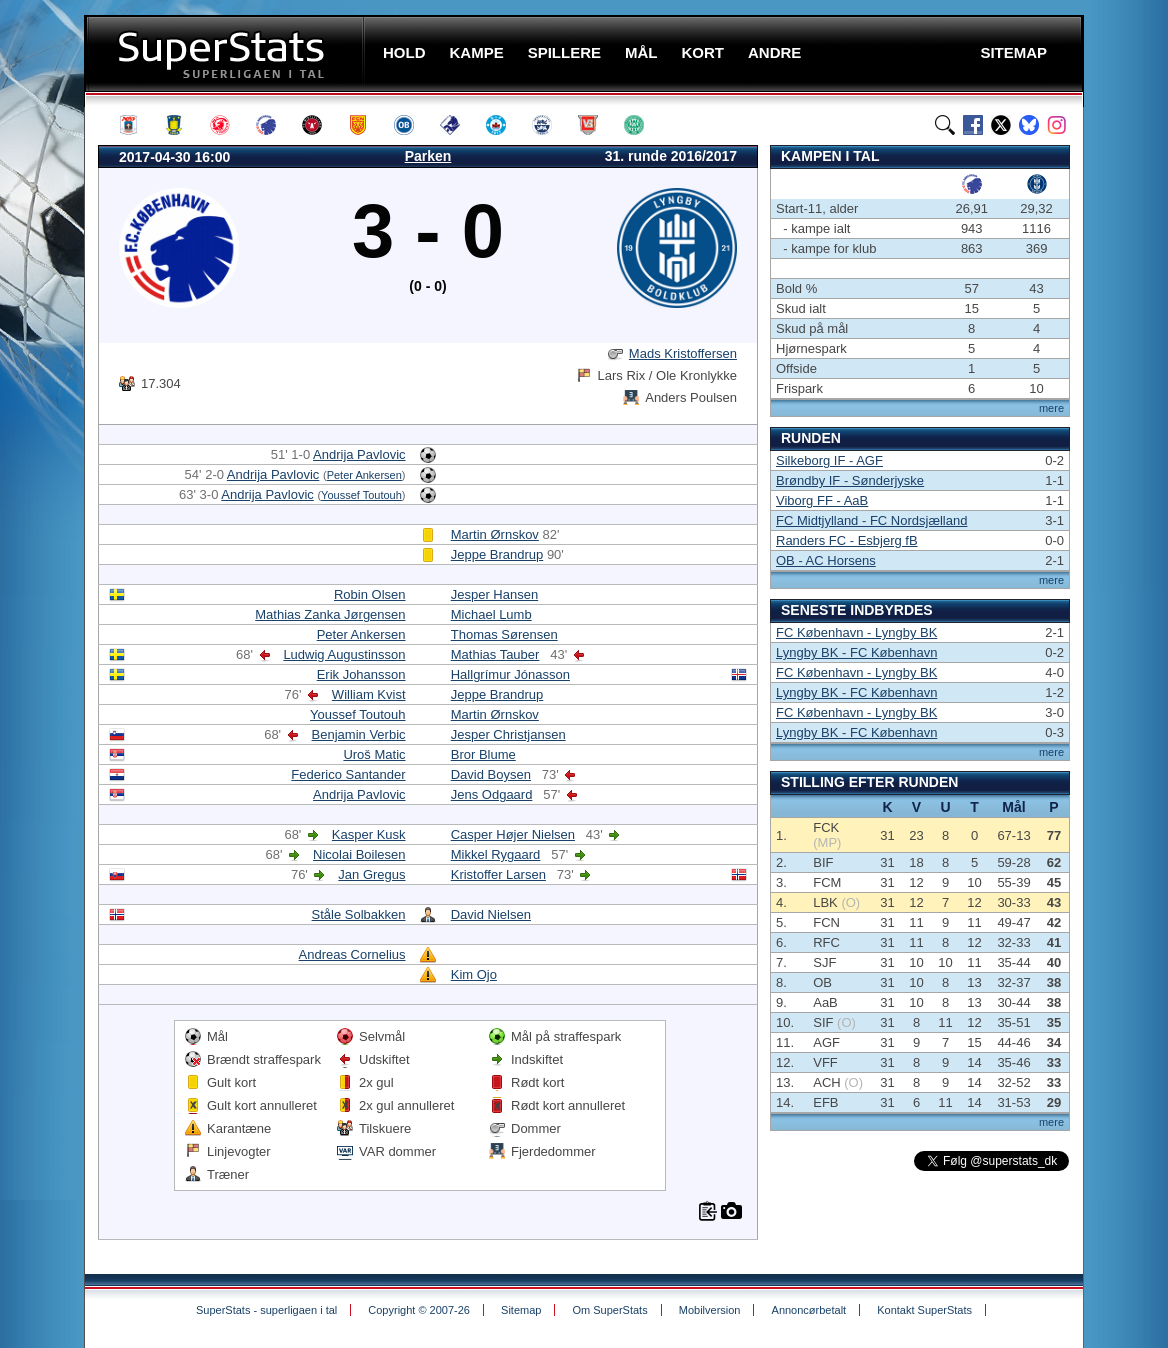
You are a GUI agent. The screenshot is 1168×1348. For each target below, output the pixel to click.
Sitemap (521, 1310)
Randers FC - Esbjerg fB (847, 540)
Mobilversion (710, 1310)
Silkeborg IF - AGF (829, 460)
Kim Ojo (474, 974)
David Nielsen (491, 914)
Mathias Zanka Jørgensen (330, 614)
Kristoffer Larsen (498, 874)
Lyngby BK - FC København (856, 652)
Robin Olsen (370, 594)
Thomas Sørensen (504, 634)
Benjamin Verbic (359, 734)
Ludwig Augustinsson (344, 654)
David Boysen (491, 774)
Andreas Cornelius (352, 954)
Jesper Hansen (494, 594)
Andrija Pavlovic (359, 454)
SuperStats (226, 53)
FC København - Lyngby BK (856, 632)
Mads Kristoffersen (683, 353)
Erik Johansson (361, 674)
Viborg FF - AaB (822, 500)
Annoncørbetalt (809, 1310)
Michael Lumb (491, 614)
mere (1051, 408)
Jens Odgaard (492, 794)
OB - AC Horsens (826, 560)
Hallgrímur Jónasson (510, 674)
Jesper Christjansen (508, 734)
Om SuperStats (609, 1310)
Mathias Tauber (495, 654)
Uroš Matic (374, 754)
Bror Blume (483, 754)
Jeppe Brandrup (497, 554)
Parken (428, 156)
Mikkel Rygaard (496, 854)
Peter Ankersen (364, 475)
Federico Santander (348, 774)
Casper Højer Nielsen (513, 834)
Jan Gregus (371, 874)
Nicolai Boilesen (359, 854)
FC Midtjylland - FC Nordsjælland (871, 520)
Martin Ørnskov (495, 534)
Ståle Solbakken (359, 914)
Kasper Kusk (369, 834)
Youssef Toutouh (361, 495)
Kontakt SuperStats (924, 1310)
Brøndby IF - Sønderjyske (850, 480)
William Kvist (369, 694)
